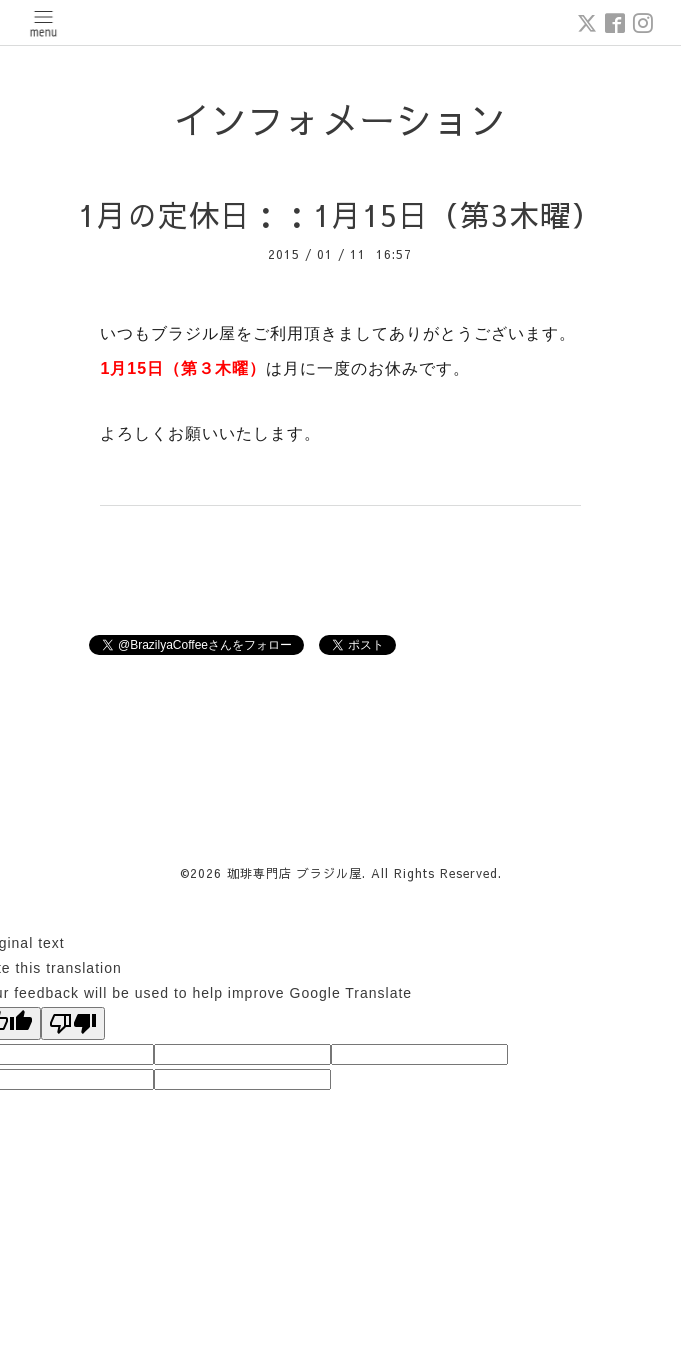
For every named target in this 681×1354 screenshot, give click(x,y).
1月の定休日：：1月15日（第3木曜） (340, 214)
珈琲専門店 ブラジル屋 (294, 873)
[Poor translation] (73, 1023)
